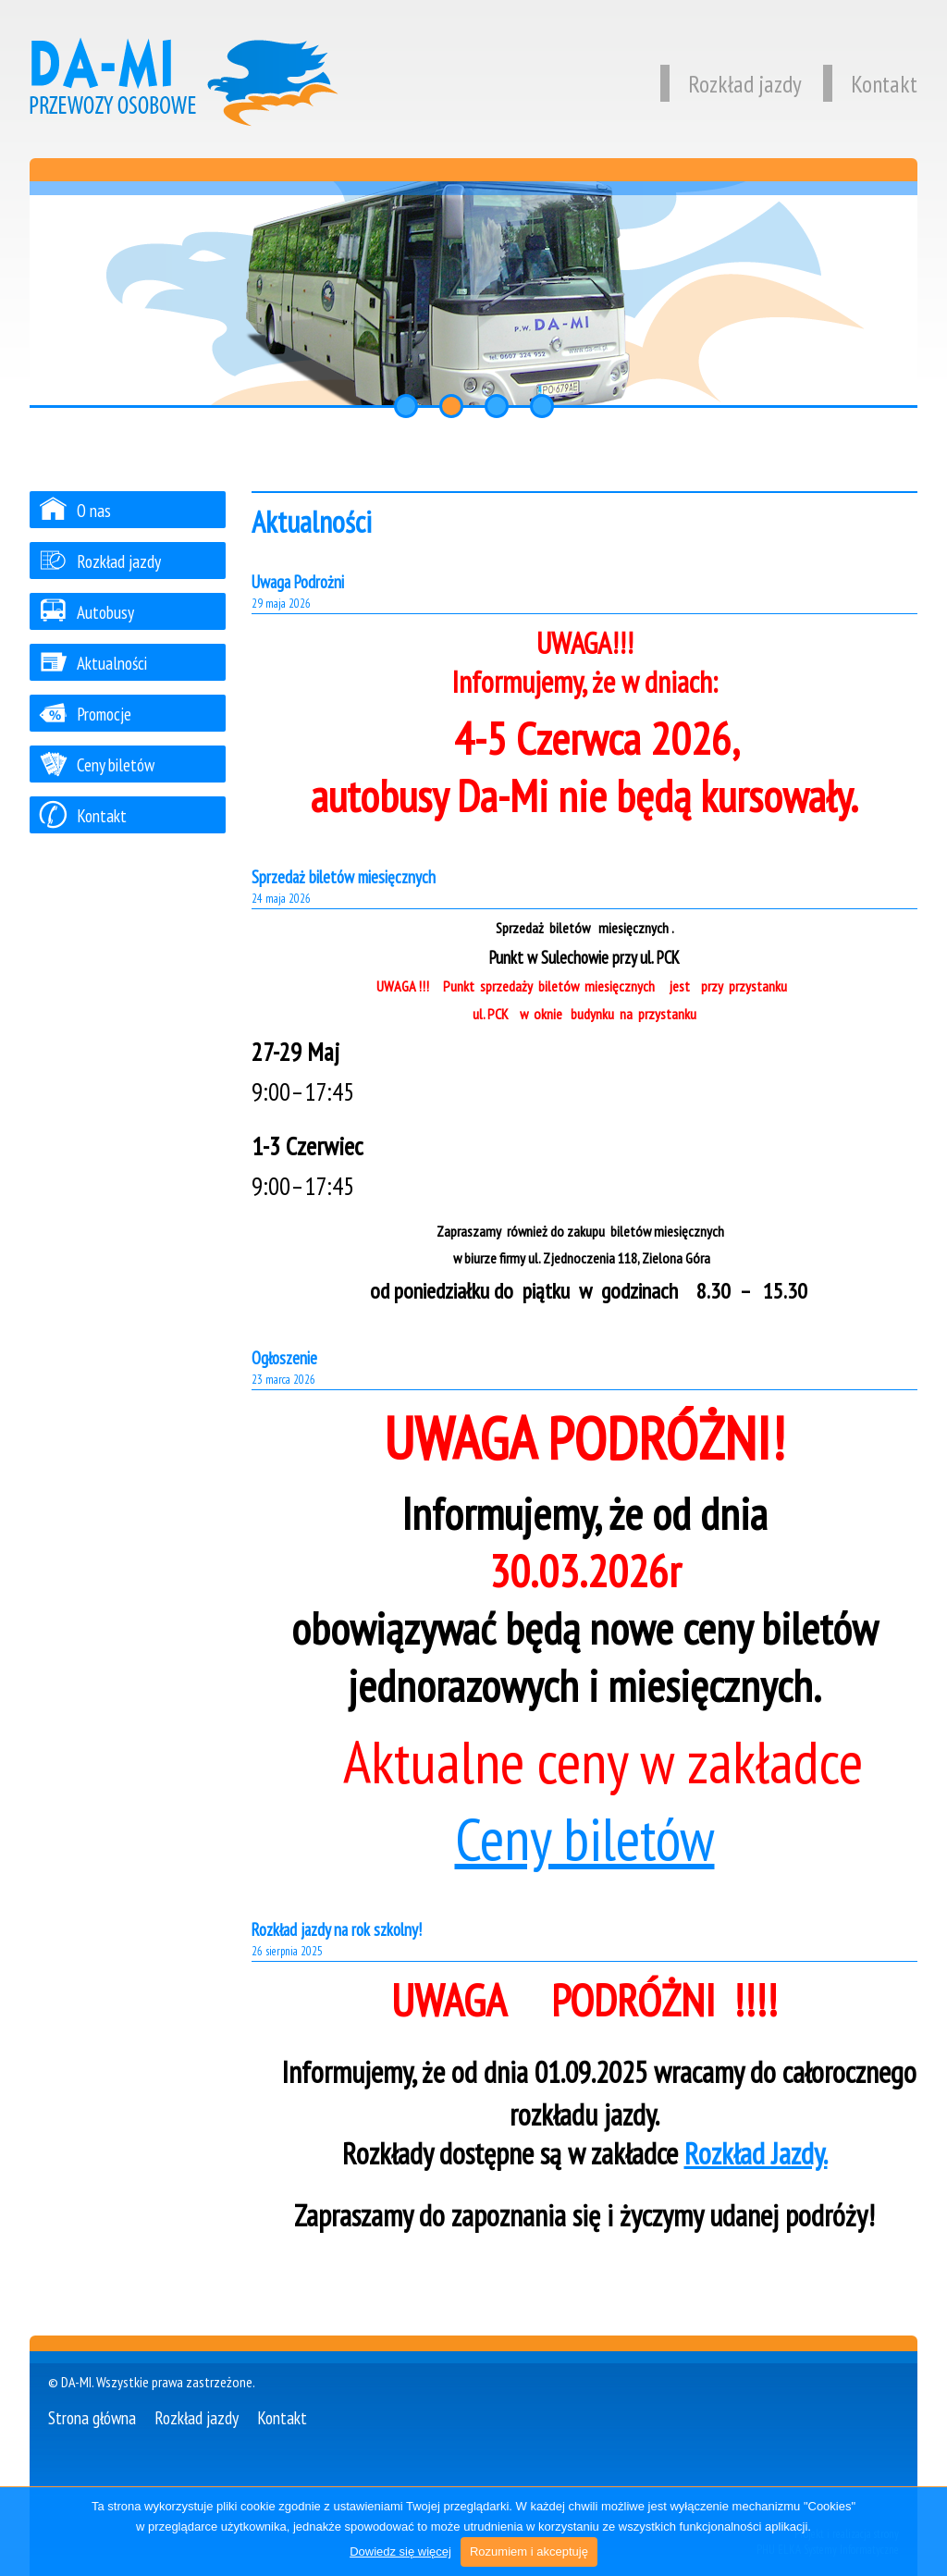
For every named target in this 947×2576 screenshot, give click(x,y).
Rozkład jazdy (731, 83)
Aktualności (93, 662)
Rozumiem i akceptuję (529, 2551)
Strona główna (92, 2417)
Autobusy (86, 612)
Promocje (85, 713)
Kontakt (870, 83)
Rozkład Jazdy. (756, 2153)
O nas (75, 510)
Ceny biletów (585, 1838)
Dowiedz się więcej (400, 2551)
